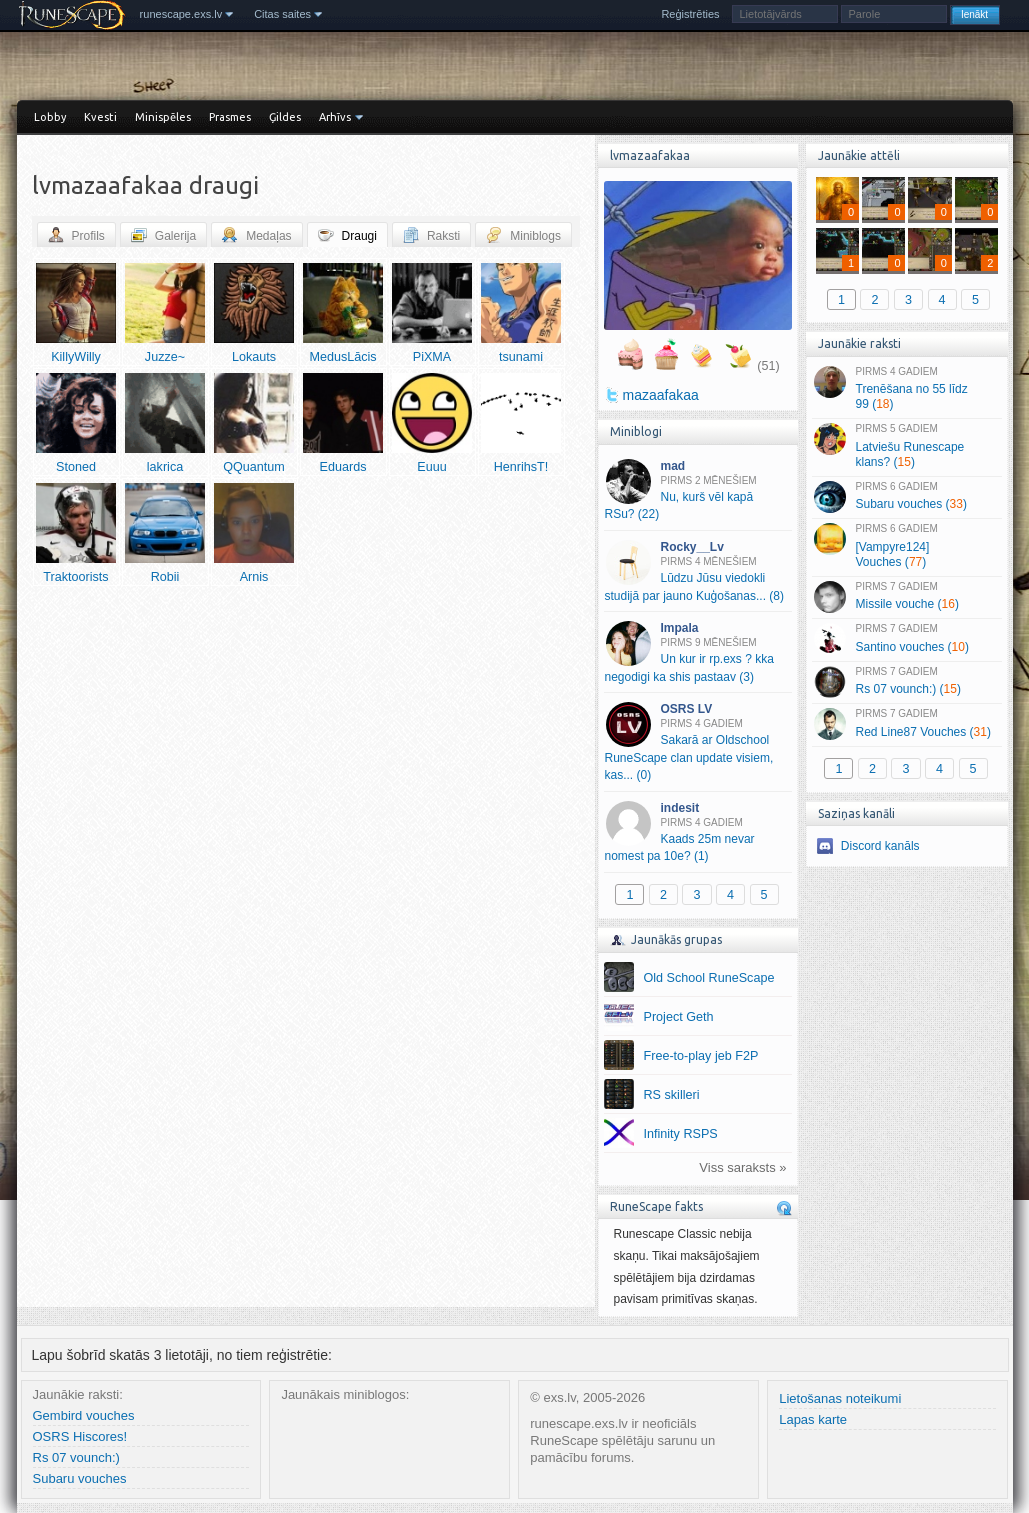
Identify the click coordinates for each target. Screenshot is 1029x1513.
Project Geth (679, 1017)
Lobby (50, 117)
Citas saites (282, 14)
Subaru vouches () (906, 497)
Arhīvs (335, 117)
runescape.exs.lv (181, 14)
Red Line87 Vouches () (906, 724)
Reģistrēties (690, 14)
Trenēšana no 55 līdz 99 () (906, 389)
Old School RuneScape (709, 978)
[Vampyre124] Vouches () (906, 546)
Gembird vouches (84, 1415)
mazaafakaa (661, 395)
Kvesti (100, 117)
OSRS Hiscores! (80, 1436)
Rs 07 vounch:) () (906, 682)
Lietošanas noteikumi (840, 1398)
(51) (768, 366)
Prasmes (230, 117)
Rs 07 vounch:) (76, 1457)
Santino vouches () (906, 639)
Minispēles (163, 117)
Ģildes (285, 117)
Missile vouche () (906, 597)
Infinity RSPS (681, 1134)
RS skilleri (672, 1095)
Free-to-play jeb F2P (701, 1056)
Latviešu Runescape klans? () (906, 446)
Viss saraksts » (742, 1167)
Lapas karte (813, 1419)
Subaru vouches (80, 1478)
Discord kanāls (880, 846)
